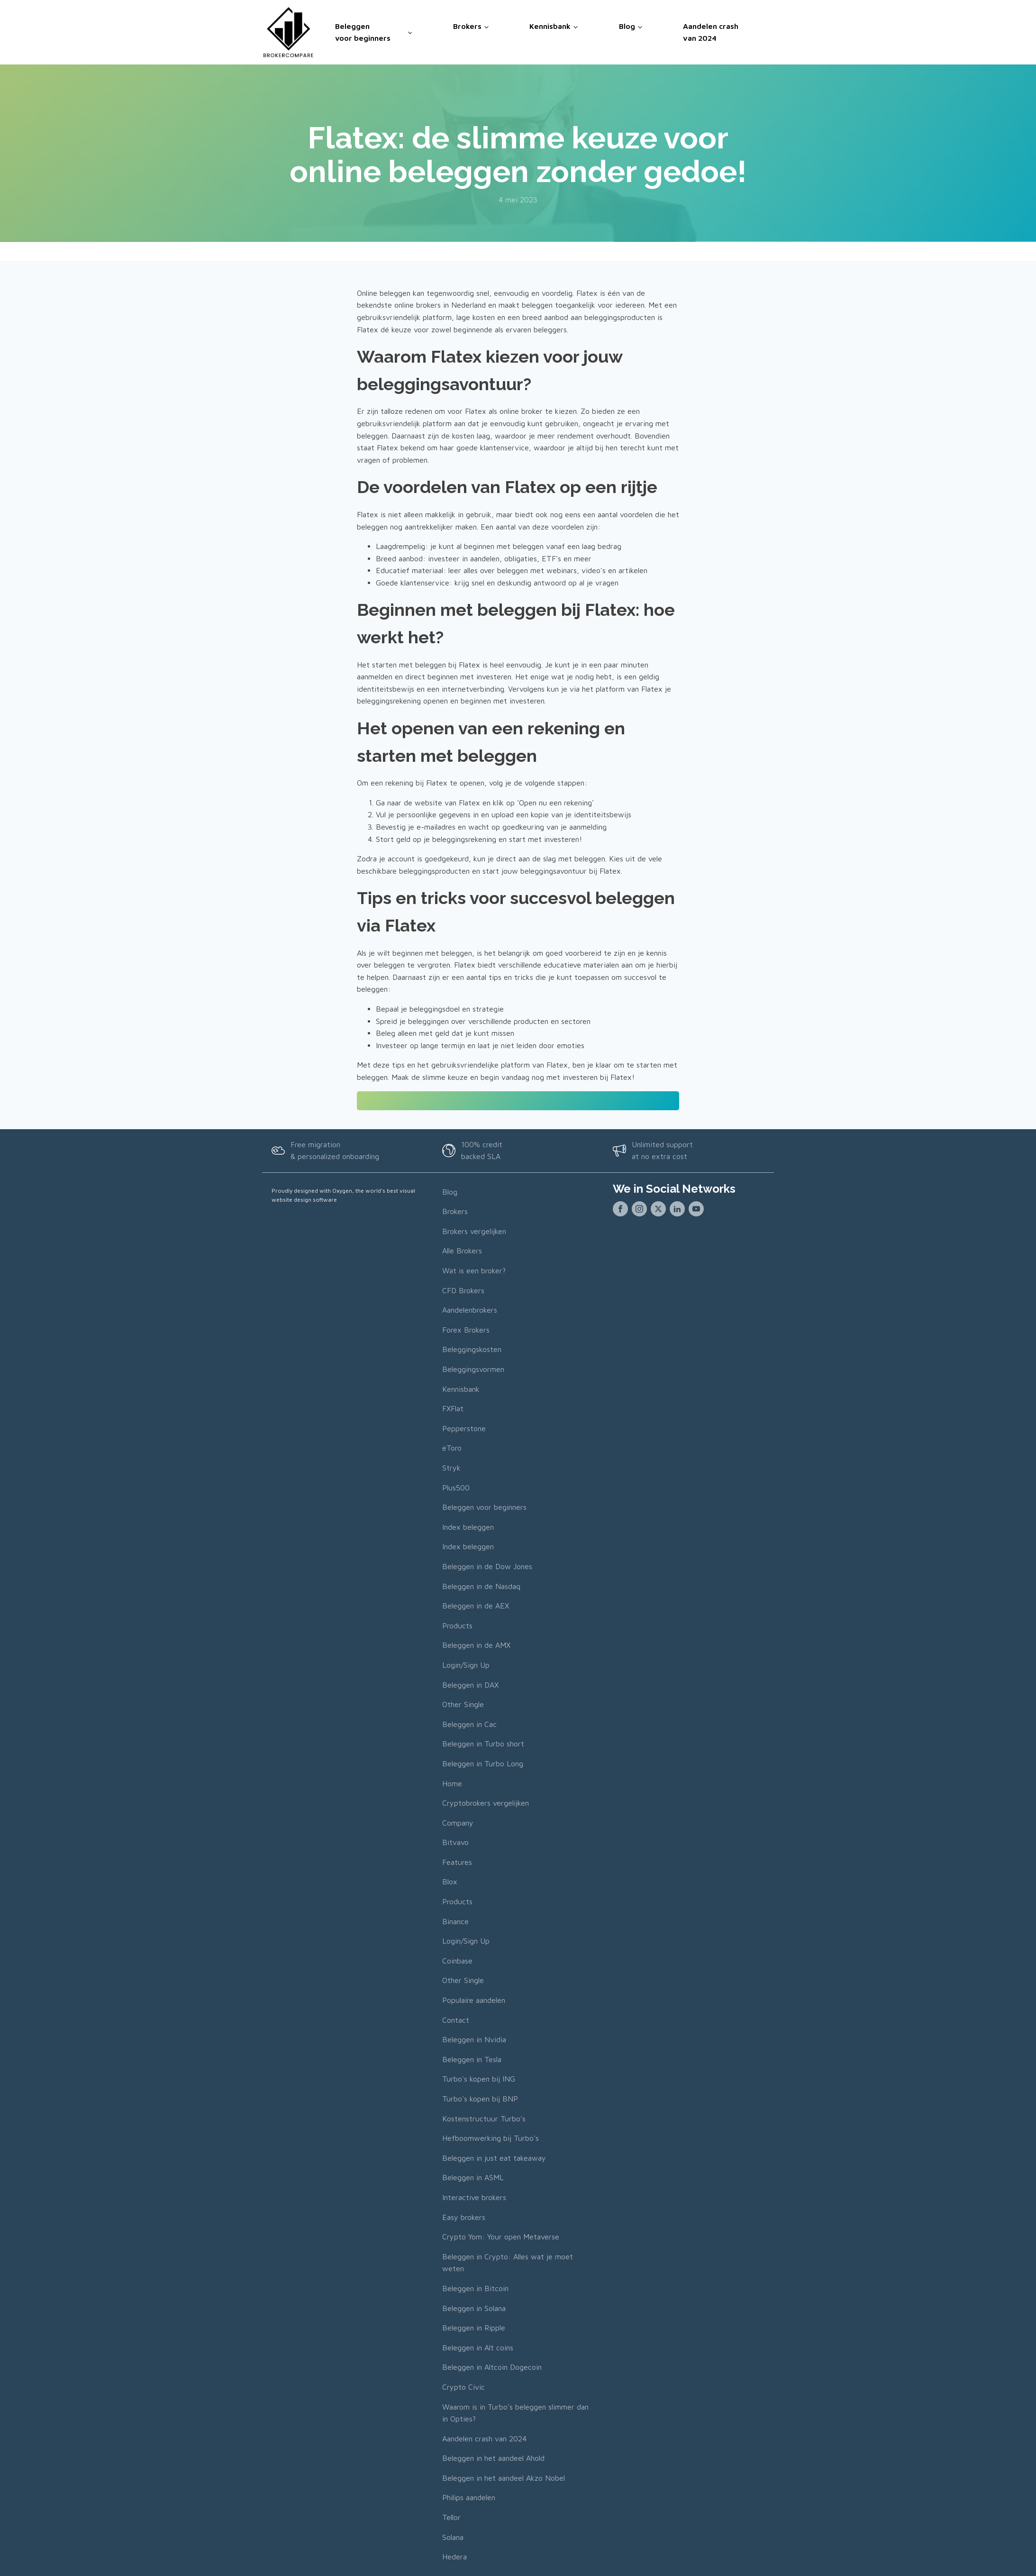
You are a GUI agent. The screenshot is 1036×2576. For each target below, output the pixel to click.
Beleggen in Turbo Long (482, 1763)
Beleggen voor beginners (363, 31)
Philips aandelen (468, 2497)
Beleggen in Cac (469, 1723)
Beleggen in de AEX (475, 1605)
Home (452, 1783)
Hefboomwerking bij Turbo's (490, 2137)
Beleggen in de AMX (476, 1645)
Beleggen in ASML (473, 2177)
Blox (449, 1881)
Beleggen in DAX (470, 1684)
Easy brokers (463, 2216)
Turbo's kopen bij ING (478, 2078)
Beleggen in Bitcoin (475, 2288)
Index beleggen (468, 1526)
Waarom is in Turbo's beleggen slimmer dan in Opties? (515, 2412)
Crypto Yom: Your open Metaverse (500, 2236)
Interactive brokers (474, 2196)
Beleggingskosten (471, 1349)
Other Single (463, 1703)
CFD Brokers (463, 1290)
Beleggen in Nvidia (474, 2039)
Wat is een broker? (474, 1270)
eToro (452, 1447)
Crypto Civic (463, 2386)
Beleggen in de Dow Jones (487, 1566)
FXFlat (452, 1408)
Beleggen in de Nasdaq (481, 1585)
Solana (452, 2536)
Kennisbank (550, 25)
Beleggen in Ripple (473, 2327)
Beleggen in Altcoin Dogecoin (492, 2366)
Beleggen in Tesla (471, 2059)
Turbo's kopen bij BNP (480, 2098)
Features (457, 1861)
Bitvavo (455, 1841)
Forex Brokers (466, 1329)
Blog (627, 25)
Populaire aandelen (473, 1999)
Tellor (451, 2516)
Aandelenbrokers (469, 1309)
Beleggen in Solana (474, 2307)
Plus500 (456, 1487)
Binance (455, 1921)
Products (457, 1625)
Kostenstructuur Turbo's (484, 2118)
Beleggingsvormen (473, 1368)
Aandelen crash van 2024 (710, 31)
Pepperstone (464, 1428)
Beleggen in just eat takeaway (494, 2157)
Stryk (451, 1467)
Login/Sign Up (466, 1664)
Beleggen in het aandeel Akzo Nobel (503, 2477)
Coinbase (457, 1960)
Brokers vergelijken (474, 1230)
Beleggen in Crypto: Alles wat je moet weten (507, 2262)
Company (457, 1822)
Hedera (454, 2556)
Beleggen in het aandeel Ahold (493, 2457)
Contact (455, 2019)
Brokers (467, 25)
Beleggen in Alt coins (477, 2347)
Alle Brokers (462, 1250)
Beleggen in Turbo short (483, 1743)
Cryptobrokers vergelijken (485, 1802)
